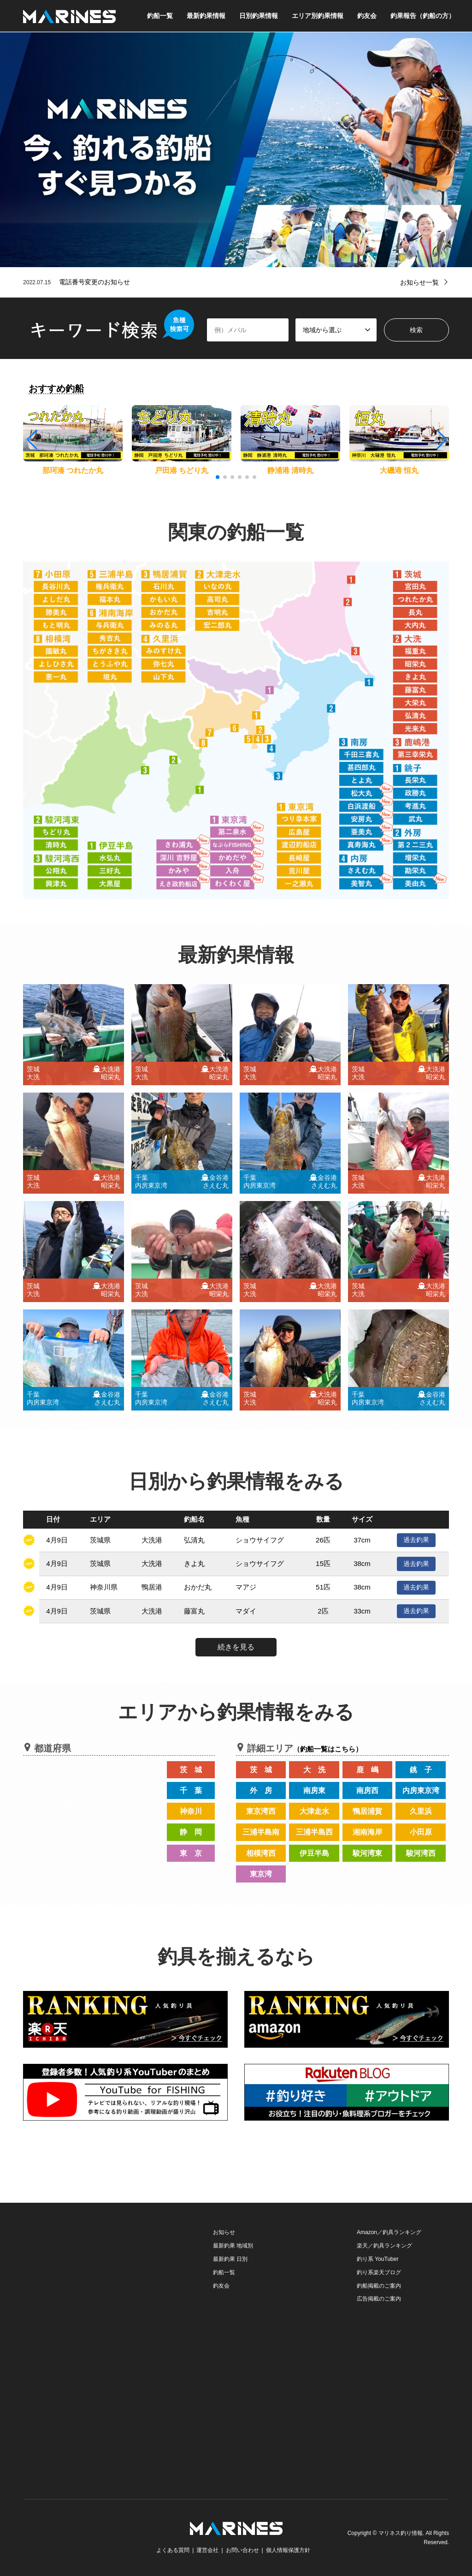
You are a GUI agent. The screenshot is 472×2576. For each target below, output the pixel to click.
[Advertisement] (92, 2283)
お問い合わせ (242, 2550)
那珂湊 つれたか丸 (72, 470)
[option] (236, 149)
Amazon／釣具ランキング (389, 2232)
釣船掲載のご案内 (379, 2286)
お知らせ (224, 2232)
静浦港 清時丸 (290, 470)
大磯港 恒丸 (399, 470)
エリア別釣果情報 (317, 15)
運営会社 (207, 2550)
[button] (441, 440)
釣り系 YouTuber (378, 2259)
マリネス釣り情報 (400, 2533)
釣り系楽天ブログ (379, 2272)
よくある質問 (172, 2550)
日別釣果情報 (258, 15)
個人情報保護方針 (288, 2550)
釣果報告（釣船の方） (422, 15)
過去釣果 (416, 1539)
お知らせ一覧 (419, 282)
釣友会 (367, 15)
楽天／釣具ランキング (384, 2245)
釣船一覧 (160, 15)
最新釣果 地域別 (233, 2245)
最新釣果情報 (206, 15)
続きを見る (236, 1647)
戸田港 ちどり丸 (181, 470)
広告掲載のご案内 (379, 2298)
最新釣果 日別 (230, 2259)
